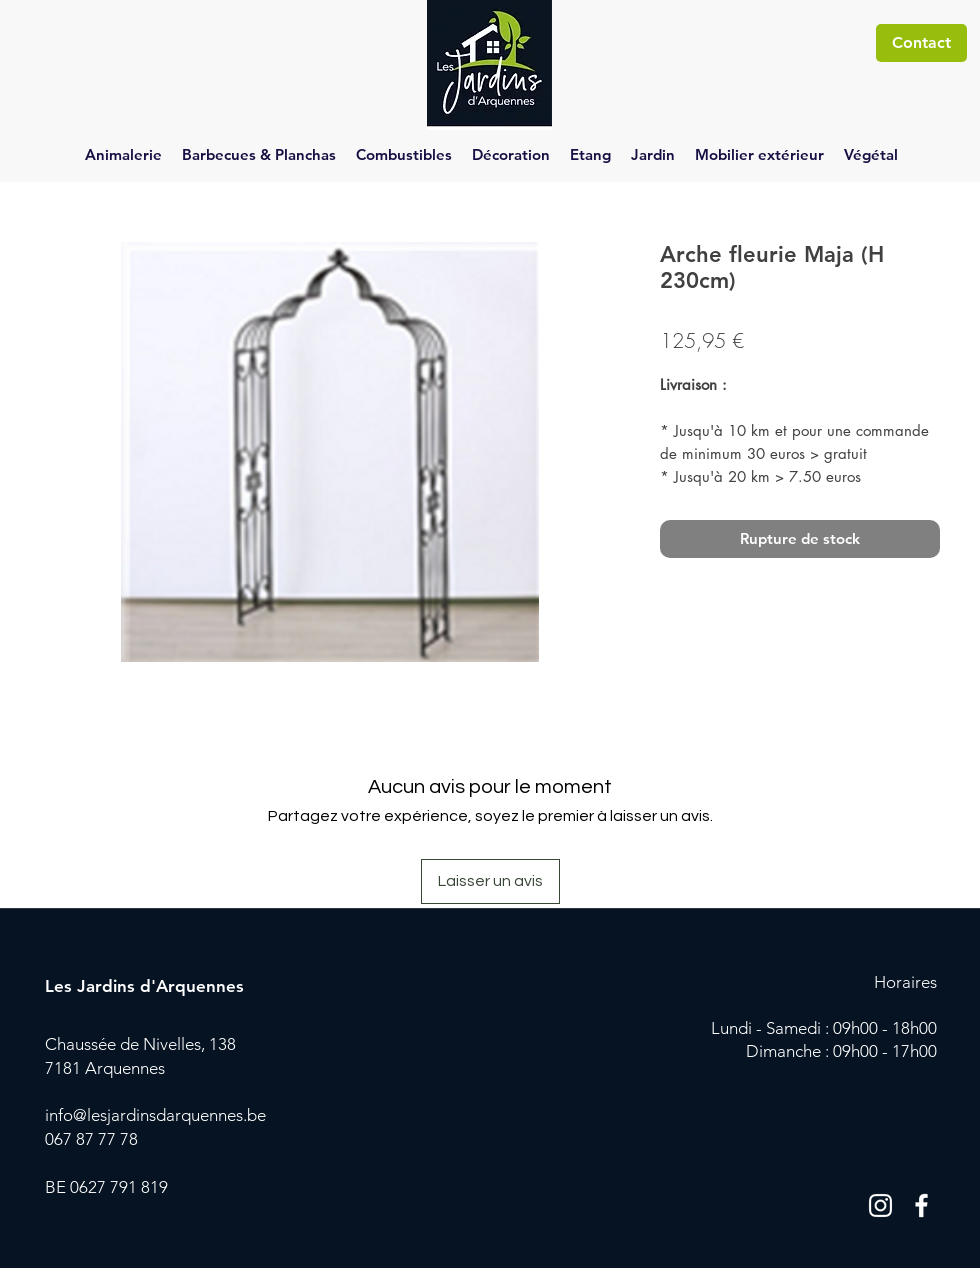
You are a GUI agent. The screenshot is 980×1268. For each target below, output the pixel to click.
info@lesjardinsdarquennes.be (155, 1115)
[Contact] (921, 43)
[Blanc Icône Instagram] (880, 1205)
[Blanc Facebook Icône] (921, 1205)
